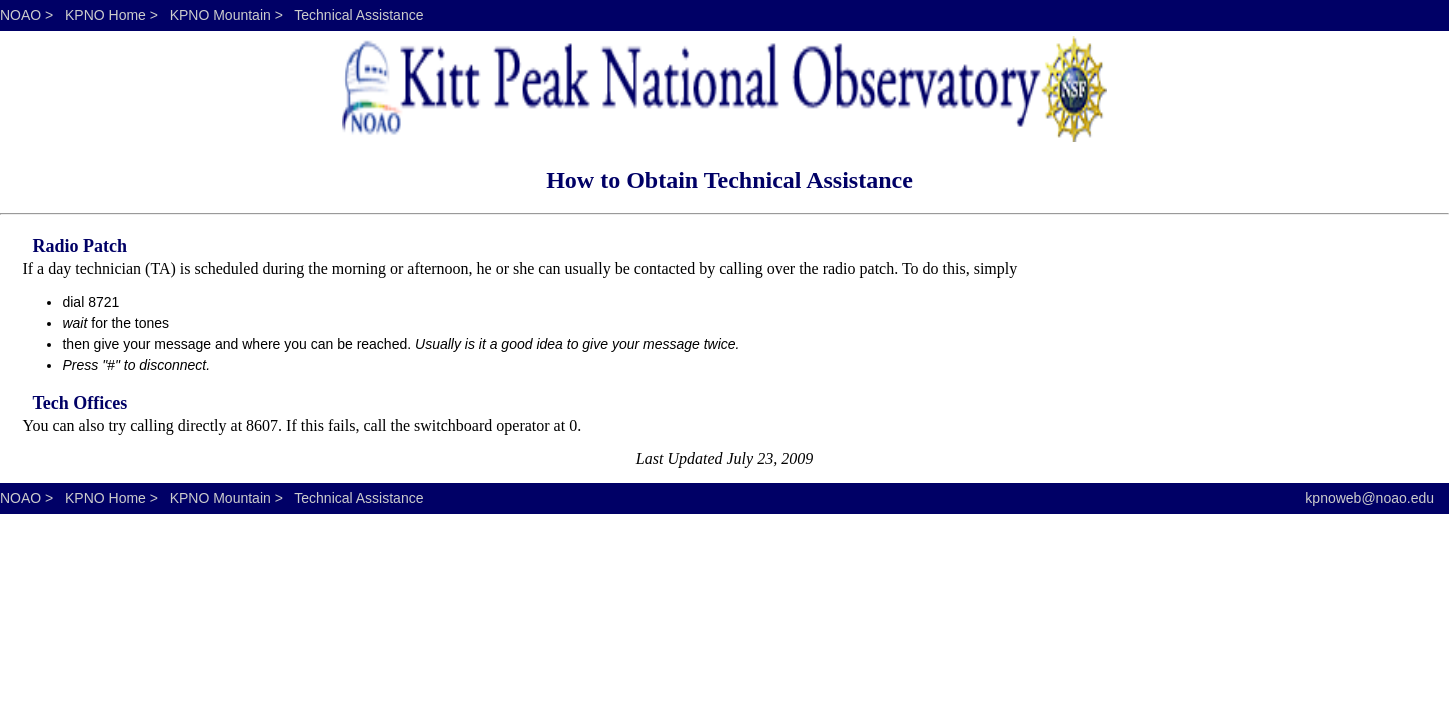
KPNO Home (105, 15)
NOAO (20, 15)
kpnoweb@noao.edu (1369, 498)
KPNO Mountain (220, 15)
